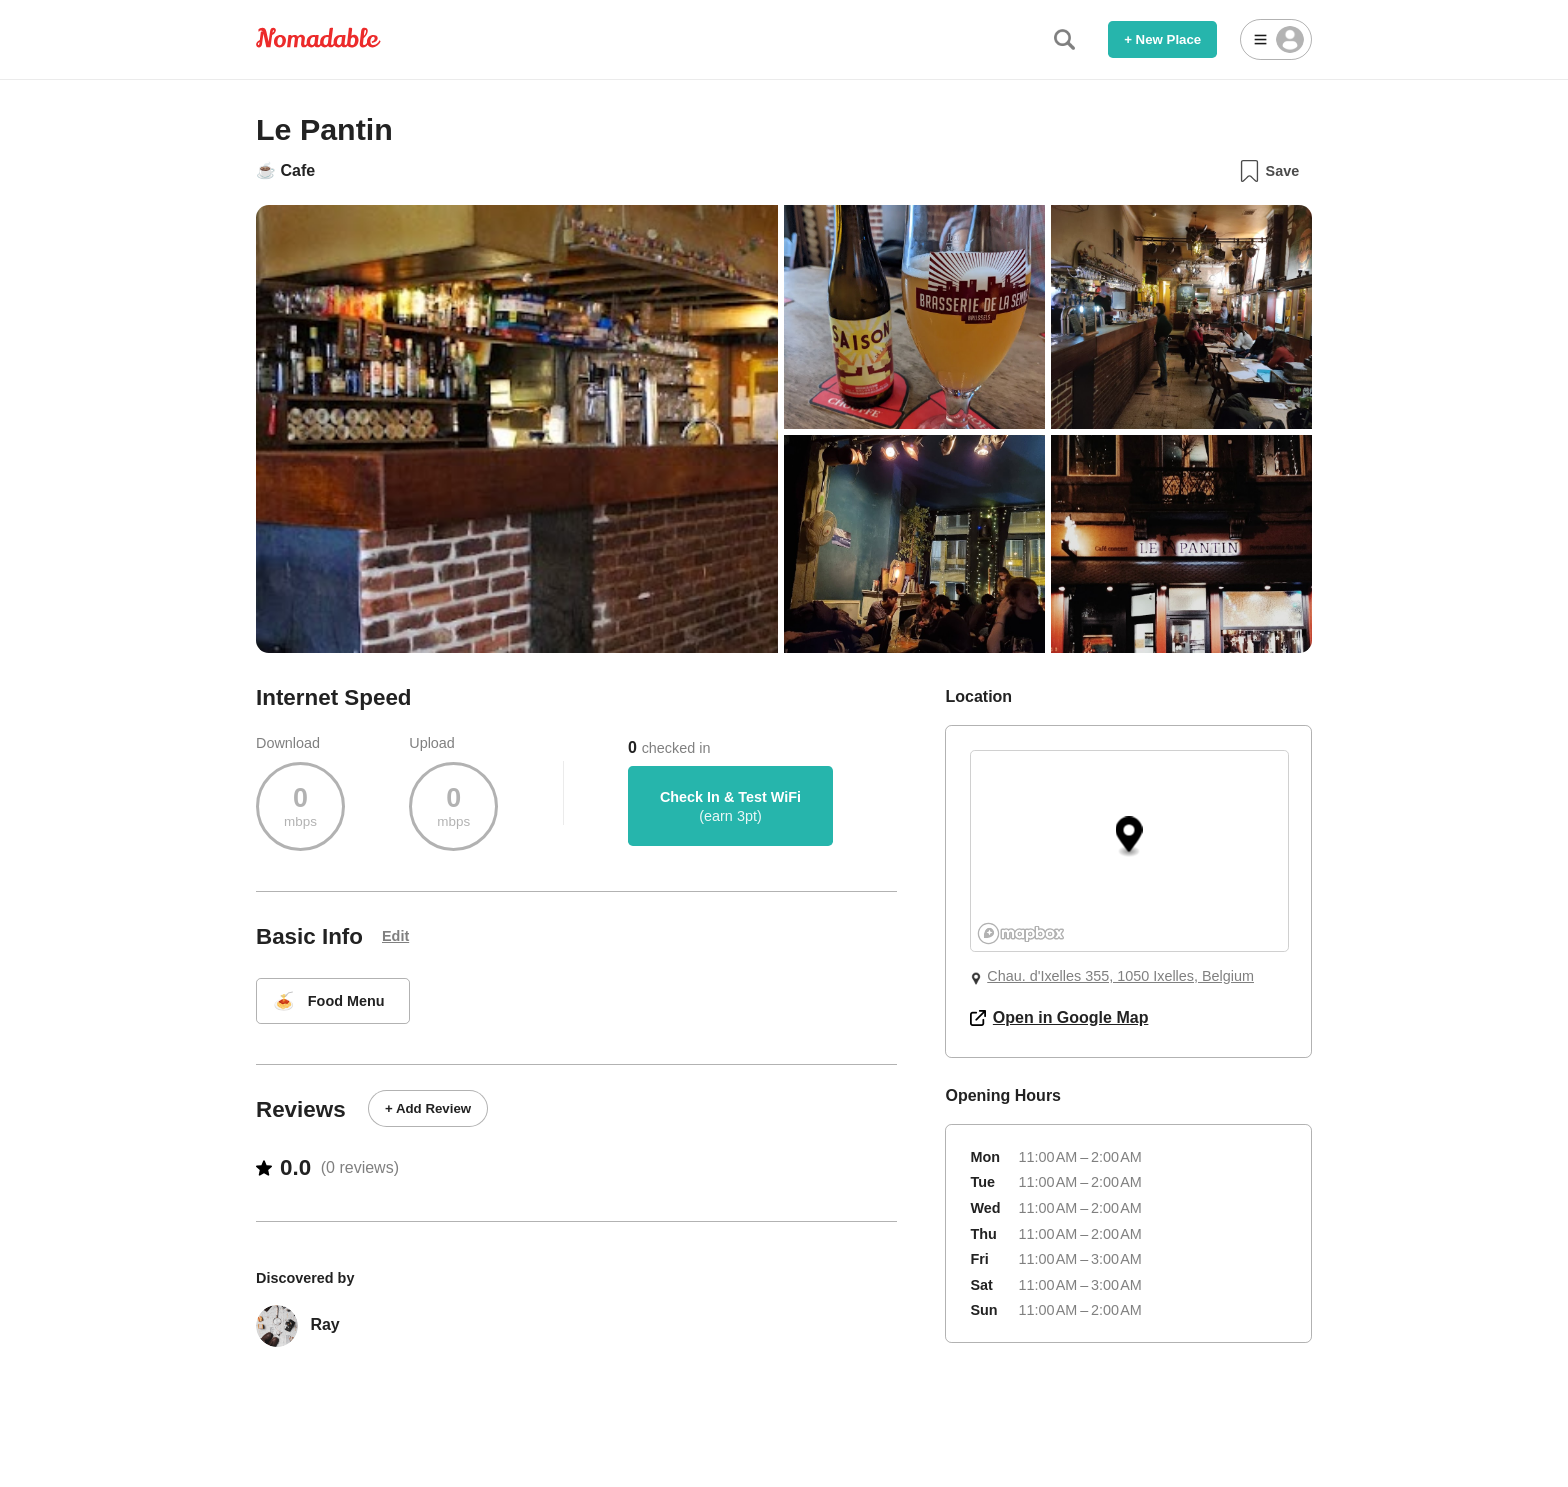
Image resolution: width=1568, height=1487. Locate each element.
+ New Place (1162, 39)
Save (1268, 171)
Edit (395, 936)
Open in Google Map (1059, 1017)
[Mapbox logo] (1021, 933)
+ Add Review (428, 1108)
